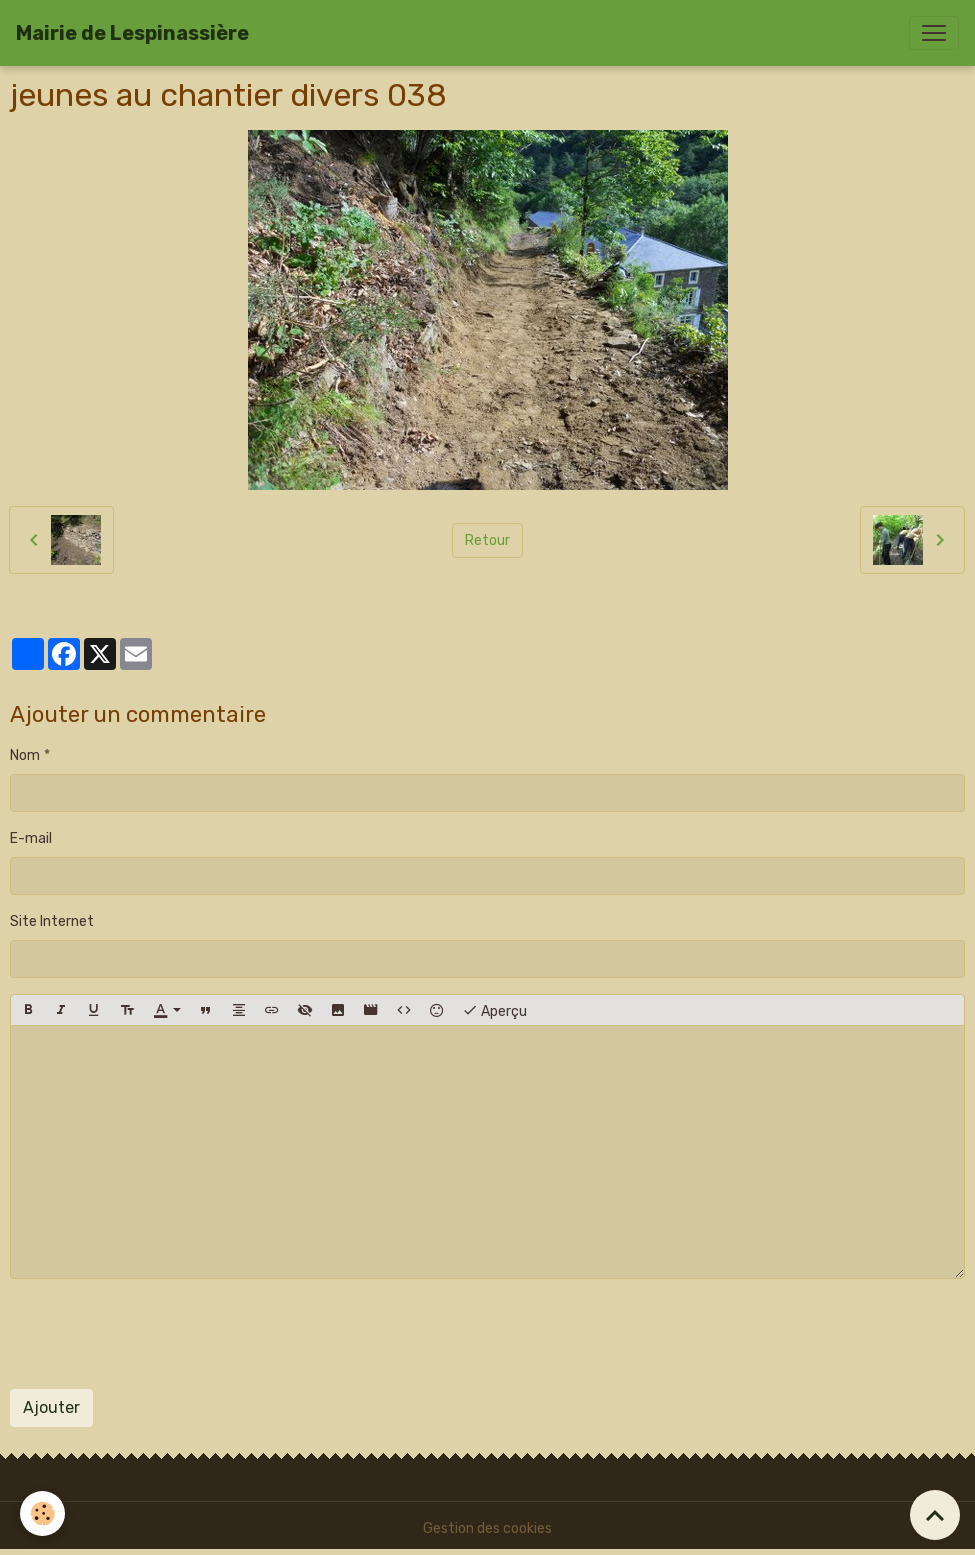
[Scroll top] (935, 1515)
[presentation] (162, 1334)
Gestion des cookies (487, 1528)
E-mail (31, 838)
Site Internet (52, 921)
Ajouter (51, 1407)
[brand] (132, 33)
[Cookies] (42, 1513)
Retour (487, 540)
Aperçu (494, 1010)
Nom (25, 755)
